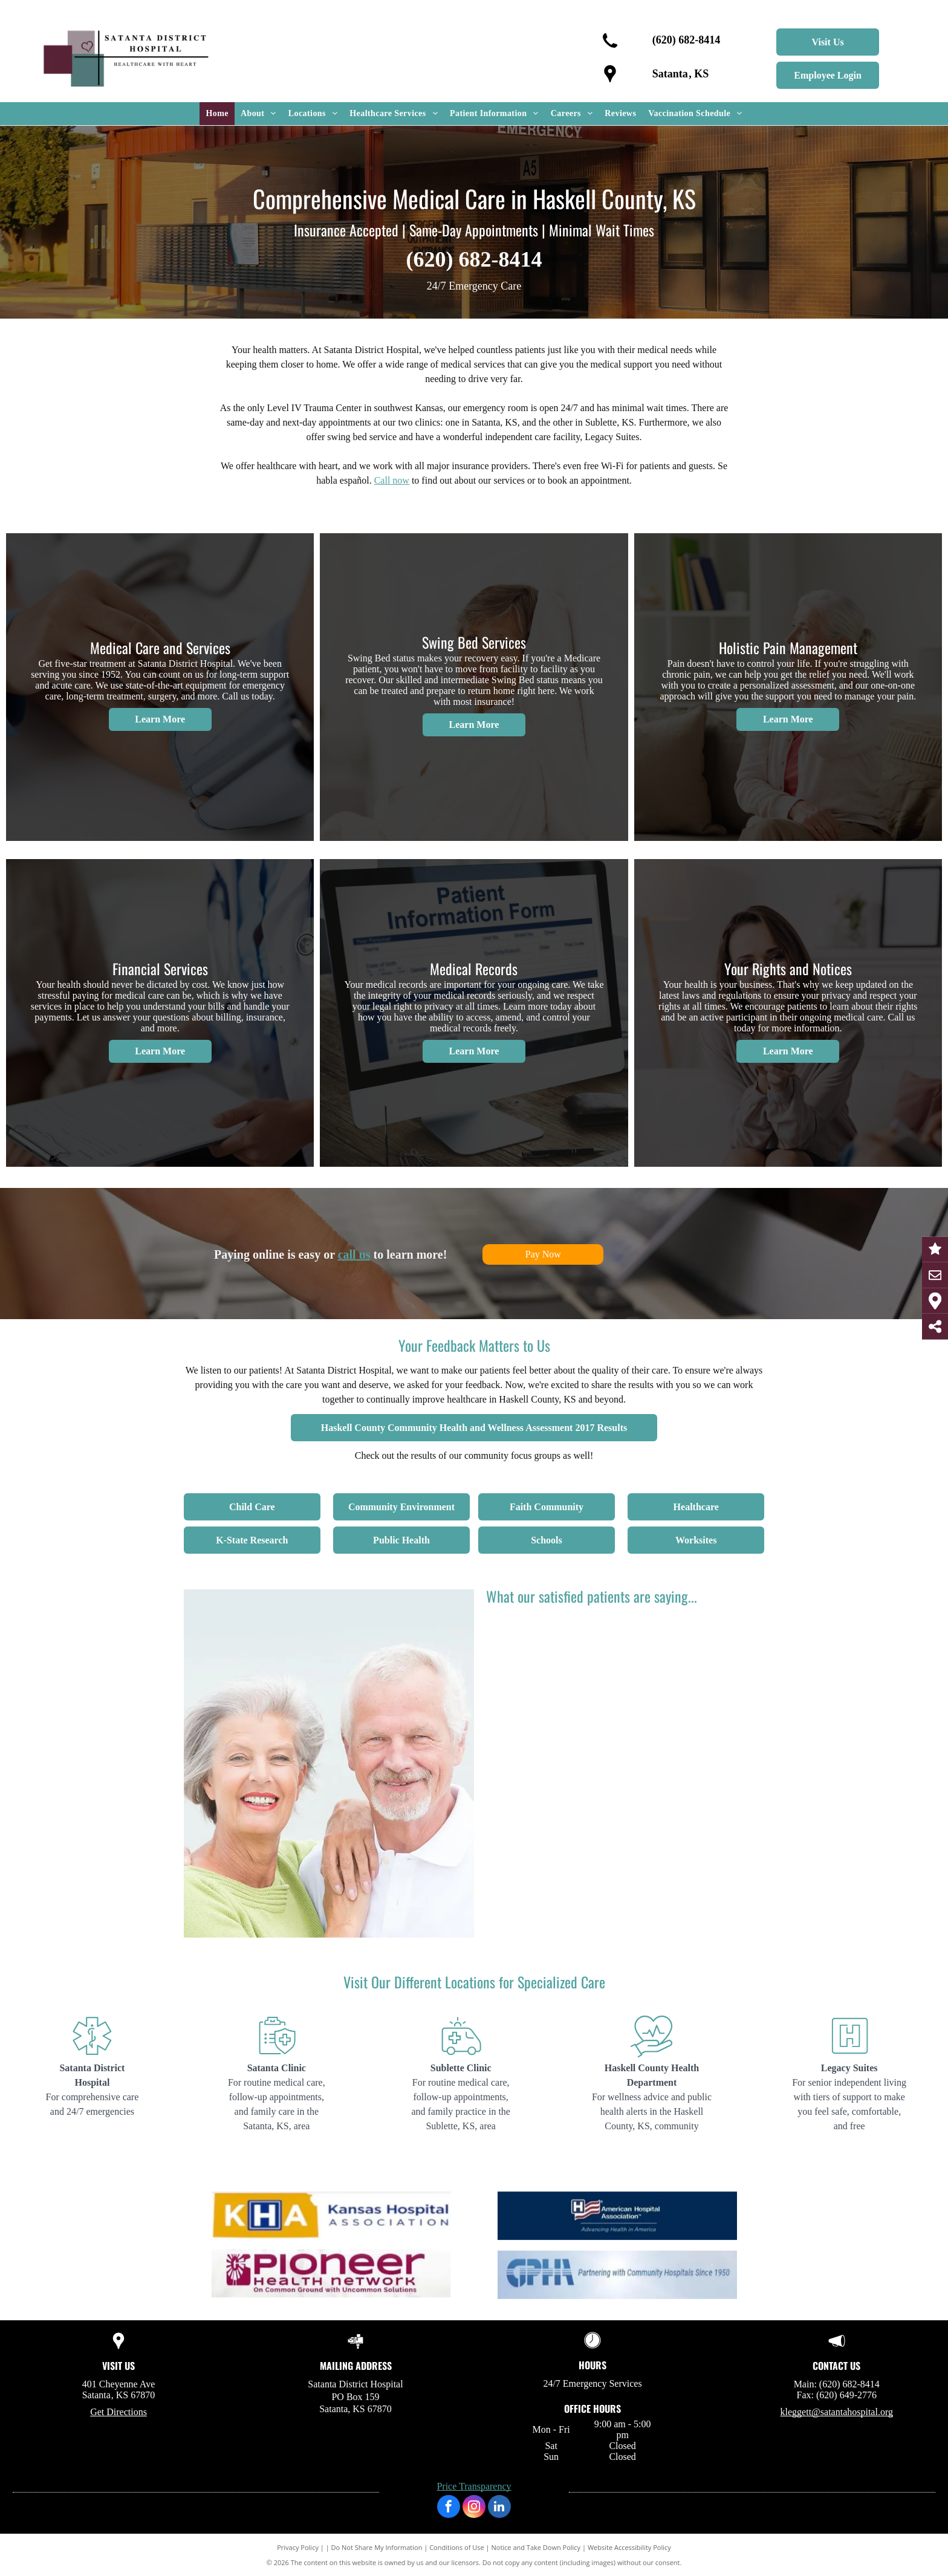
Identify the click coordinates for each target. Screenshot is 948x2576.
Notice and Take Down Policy (536, 2547)
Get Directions (118, 2412)
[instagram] (474, 2508)
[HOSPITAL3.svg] (461, 2056)
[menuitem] (217, 113)
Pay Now (543, 1254)
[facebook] (448, 2508)
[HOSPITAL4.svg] (651, 2056)
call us (354, 1254)
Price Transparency (474, 2486)
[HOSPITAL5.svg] (849, 2056)
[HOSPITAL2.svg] (276, 2056)
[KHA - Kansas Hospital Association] (331, 2266)
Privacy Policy (298, 2547)
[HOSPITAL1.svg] (92, 2056)
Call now (391, 480)
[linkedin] (499, 2508)
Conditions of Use (456, 2547)
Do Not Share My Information (377, 2547)
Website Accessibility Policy (629, 2547)
